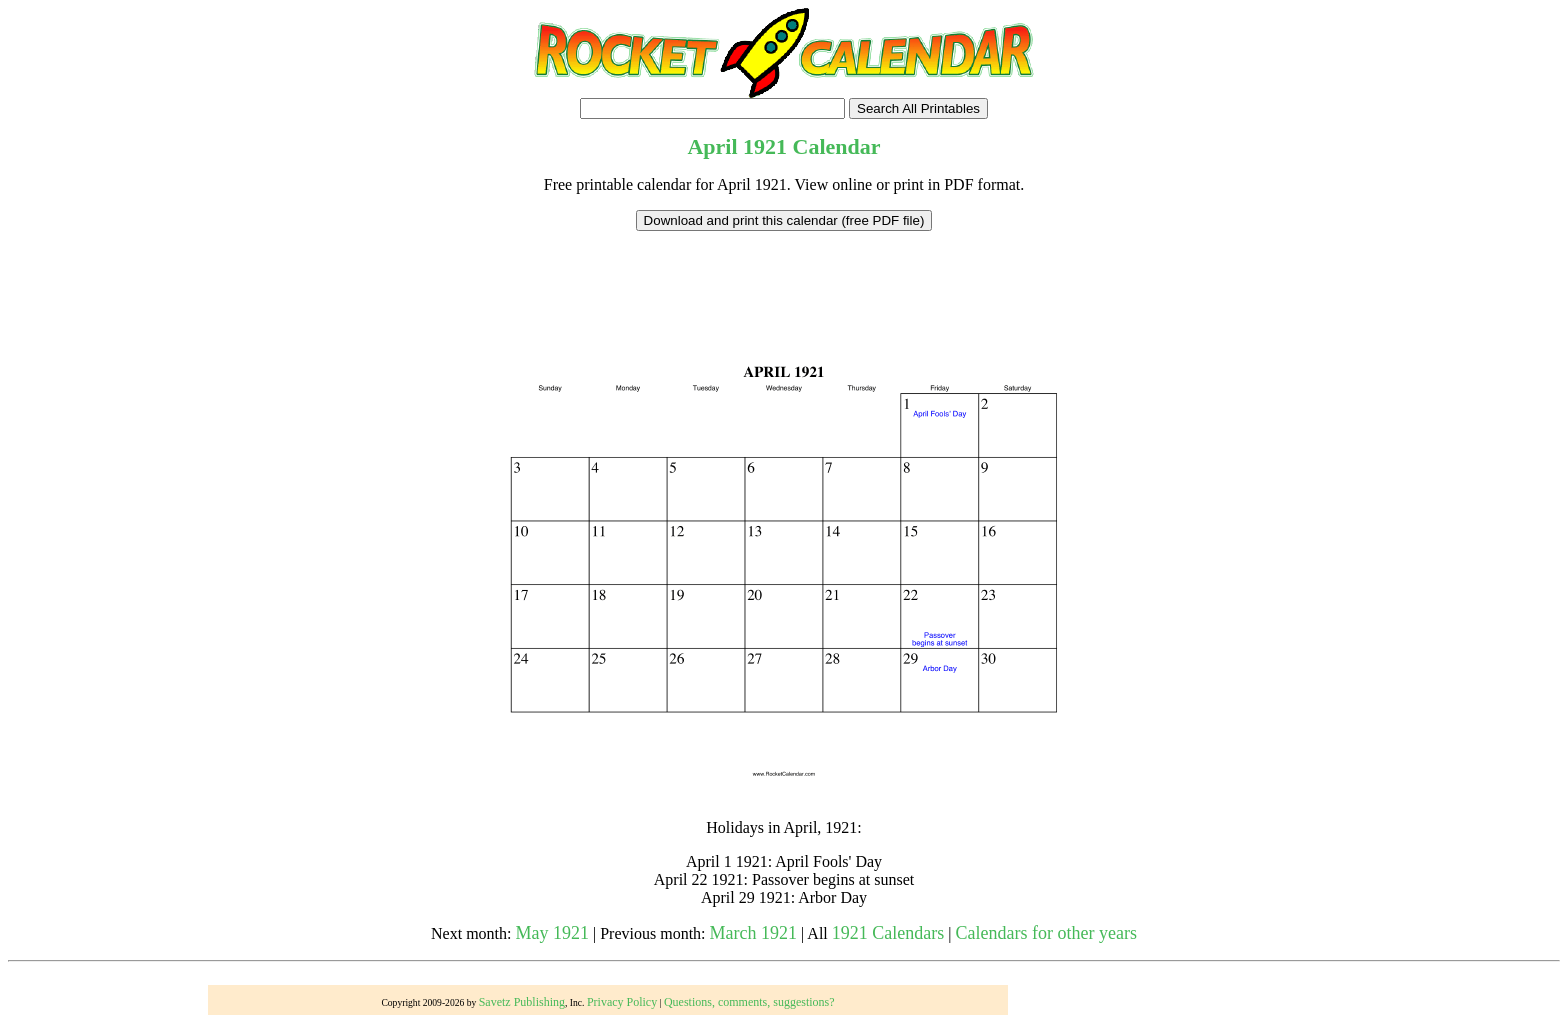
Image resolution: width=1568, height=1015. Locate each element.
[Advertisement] (784, 276)
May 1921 (553, 933)
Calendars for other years (1045, 933)
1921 (765, 146)
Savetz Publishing (522, 1002)
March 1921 (753, 933)
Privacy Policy (622, 1002)
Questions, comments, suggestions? (749, 1002)
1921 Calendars (888, 933)
